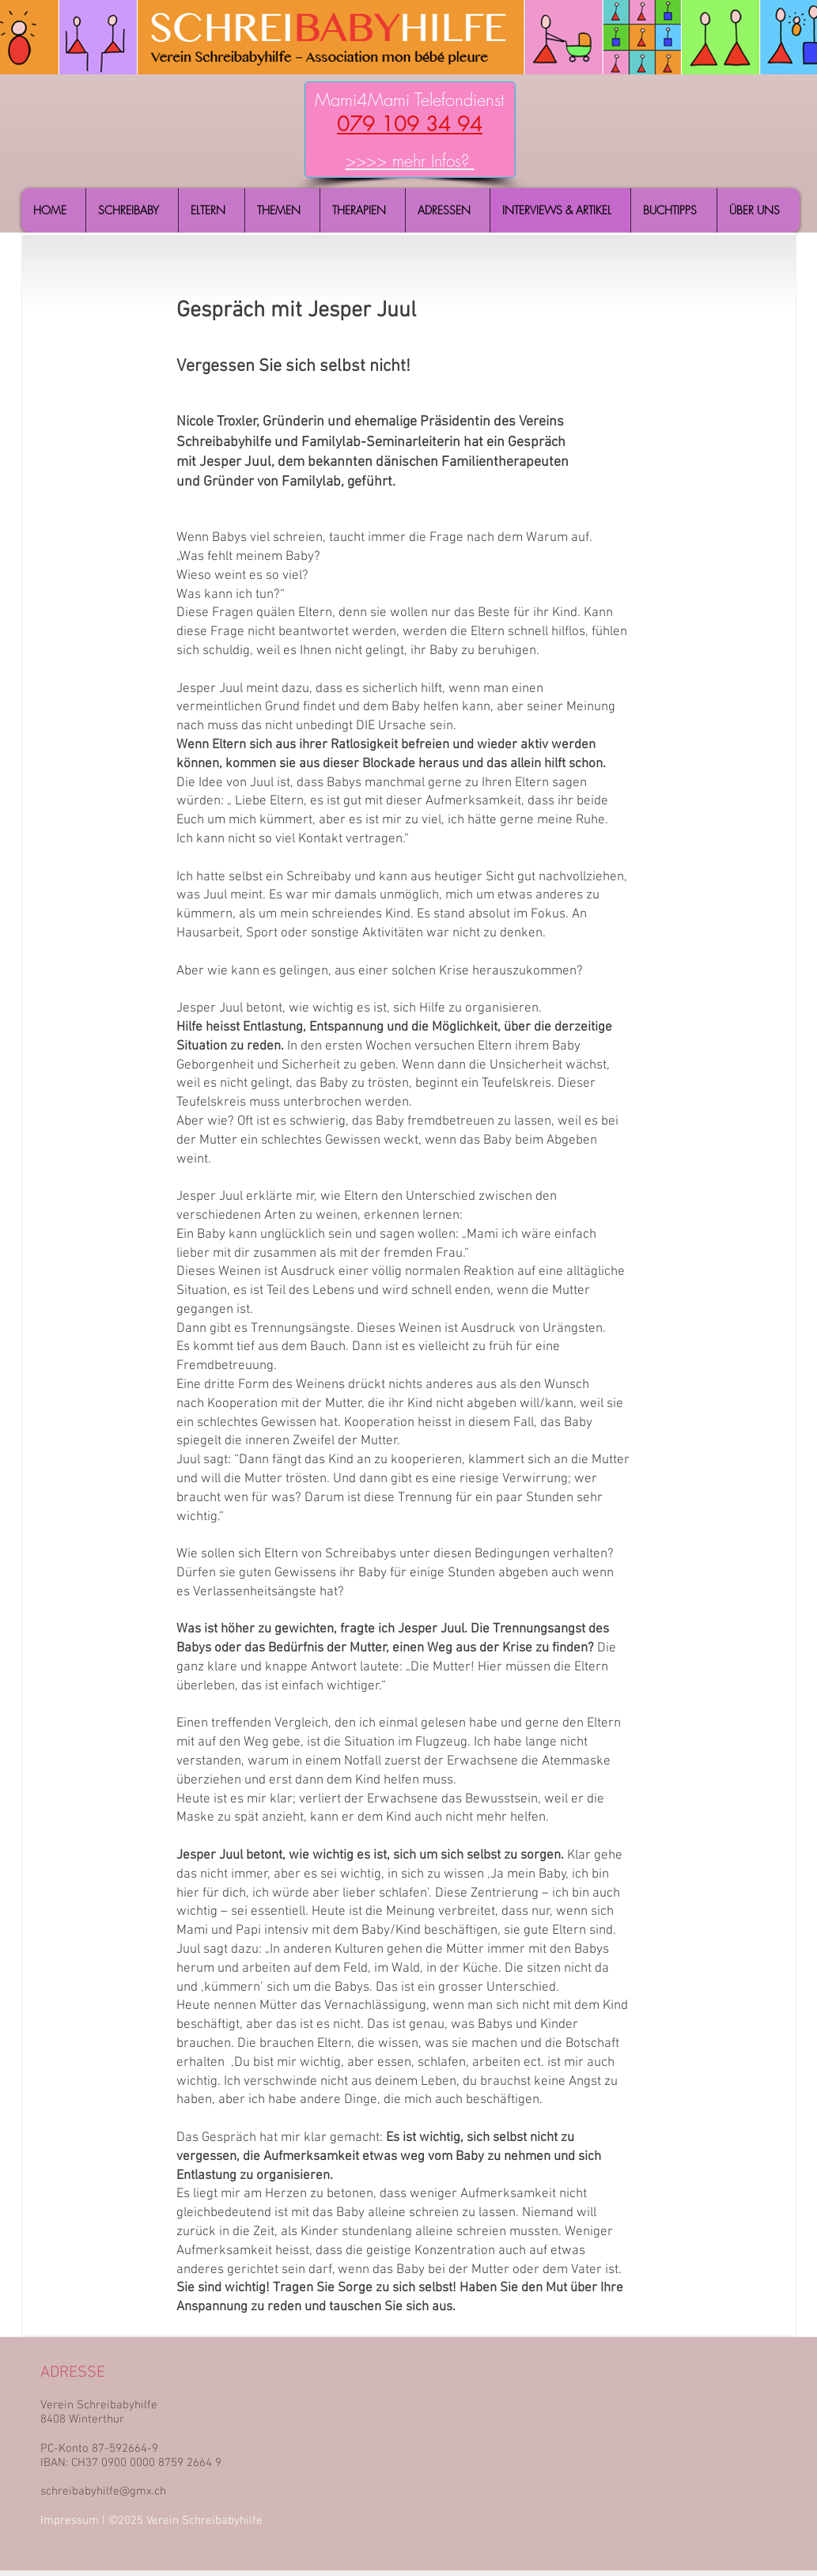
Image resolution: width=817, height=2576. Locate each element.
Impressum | (74, 2521)
